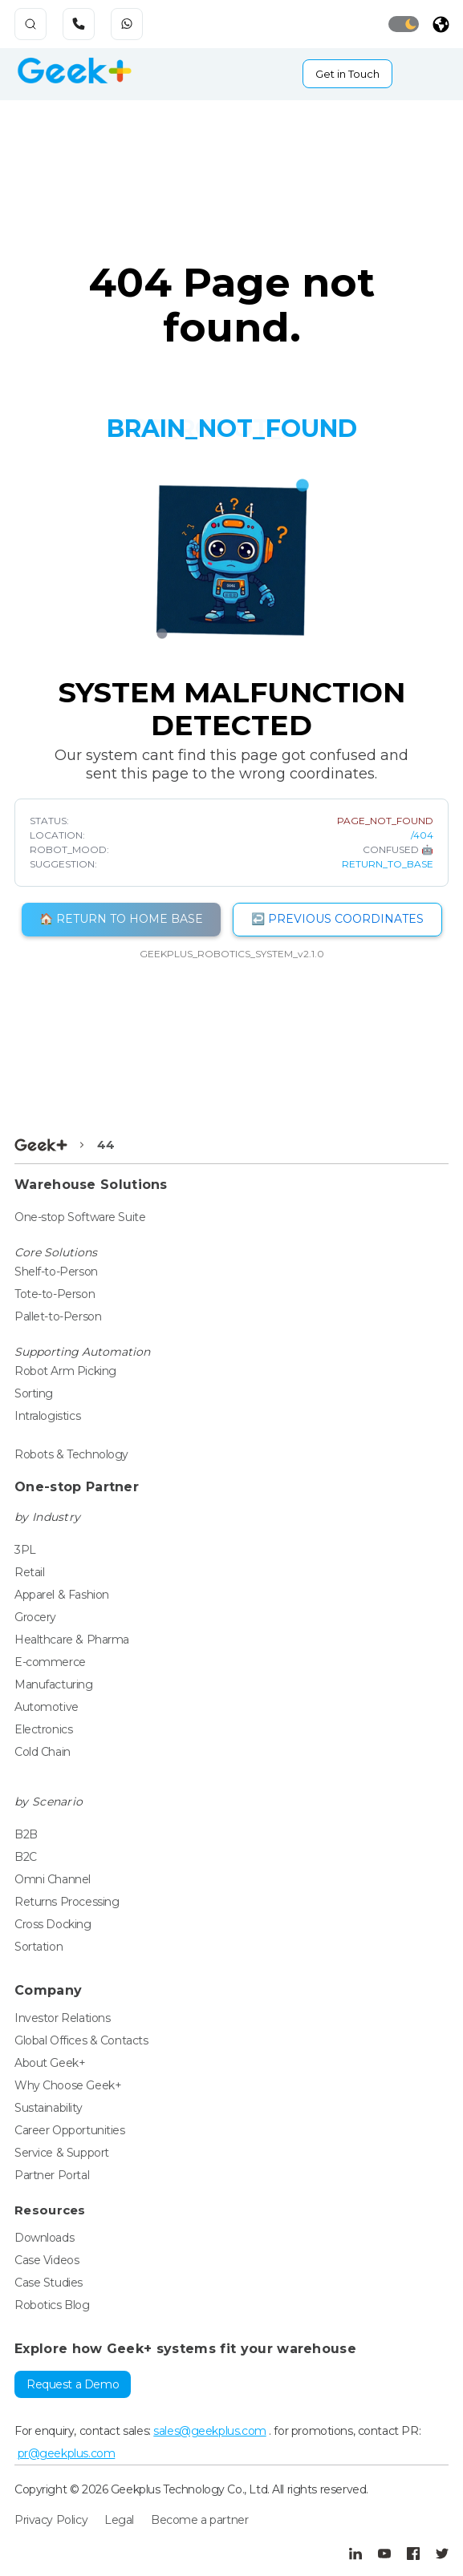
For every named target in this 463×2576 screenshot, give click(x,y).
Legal (119, 2520)
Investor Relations (62, 2018)
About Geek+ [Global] (49, 2063)
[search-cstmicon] (30, 24)
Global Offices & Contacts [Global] (81, 2040)
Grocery (35, 1617)
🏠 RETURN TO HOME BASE (121, 919)
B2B (26, 1834)
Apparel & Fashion (61, 1594)
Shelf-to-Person (56, 1271)
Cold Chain (42, 1752)
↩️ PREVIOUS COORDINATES (337, 919)
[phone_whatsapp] (129, 24)
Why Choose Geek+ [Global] (67, 2085)
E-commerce (50, 1662)
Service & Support (61, 2152)
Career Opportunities (69, 2130)
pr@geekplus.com (67, 2453)
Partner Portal (51, 2175)
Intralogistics (47, 1416)
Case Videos (46, 2260)
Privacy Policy (50, 2520)
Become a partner (199, 2520)
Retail (29, 1572)
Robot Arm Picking (65, 1371)
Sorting (33, 1393)
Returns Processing (66, 1902)
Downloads (44, 2237)
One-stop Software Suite (79, 1217)
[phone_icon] (81, 24)
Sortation (38, 1946)
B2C (25, 1857)
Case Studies (48, 2282)
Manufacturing (53, 1684)
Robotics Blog (52, 2305)
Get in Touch (347, 73)
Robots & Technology (71, 1454)
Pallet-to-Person (57, 1316)
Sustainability (48, 2108)
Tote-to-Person (54, 1294)
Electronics (43, 1729)
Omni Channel (52, 1879)
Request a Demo (72, 2384)
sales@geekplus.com (209, 2431)
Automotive (46, 1707)
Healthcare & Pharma (71, 1639)
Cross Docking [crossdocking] (52, 1924)
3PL (25, 1550)
